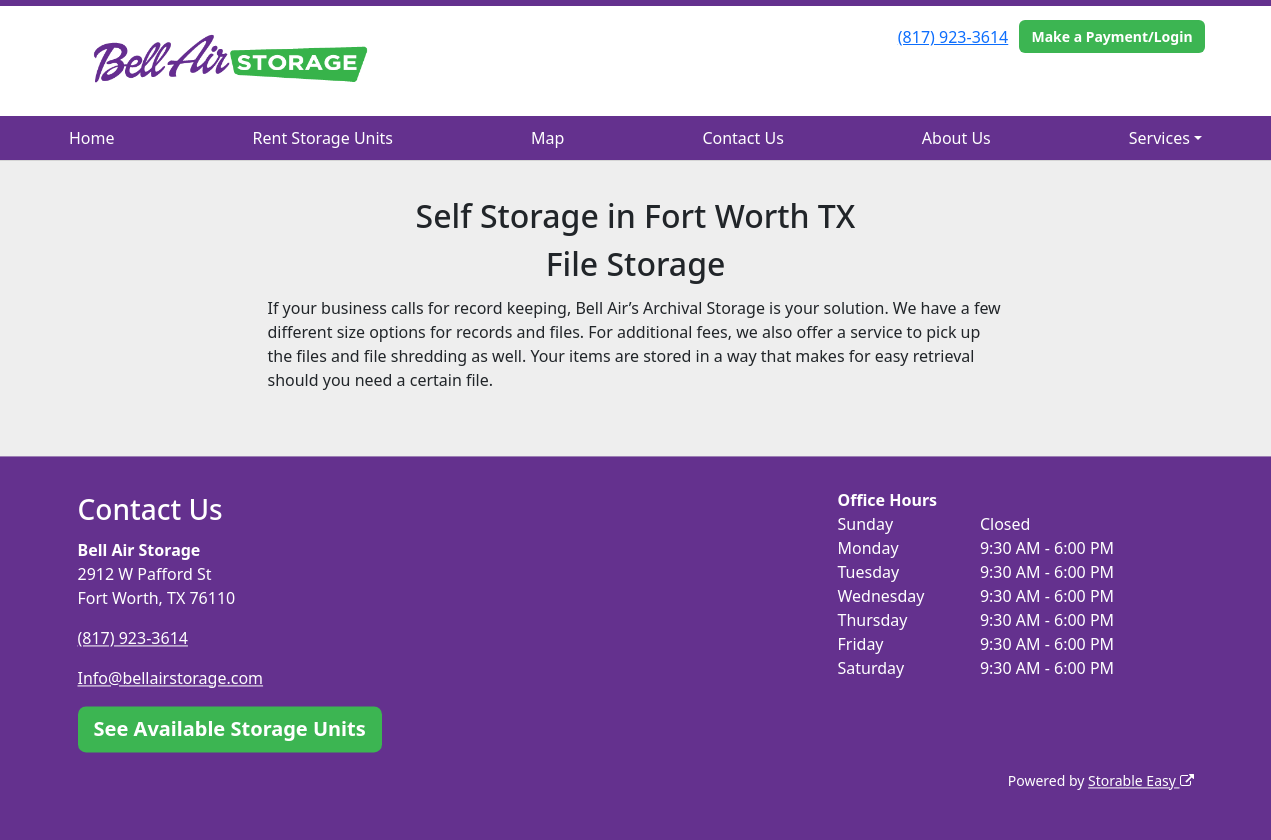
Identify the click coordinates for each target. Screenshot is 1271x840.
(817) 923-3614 (953, 37)
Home (92, 138)
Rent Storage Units (323, 138)
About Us (956, 138)
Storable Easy (1140, 780)
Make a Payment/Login (1111, 36)
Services (1159, 138)
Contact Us (742, 138)
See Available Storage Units (230, 728)
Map (547, 138)
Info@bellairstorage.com (171, 678)
